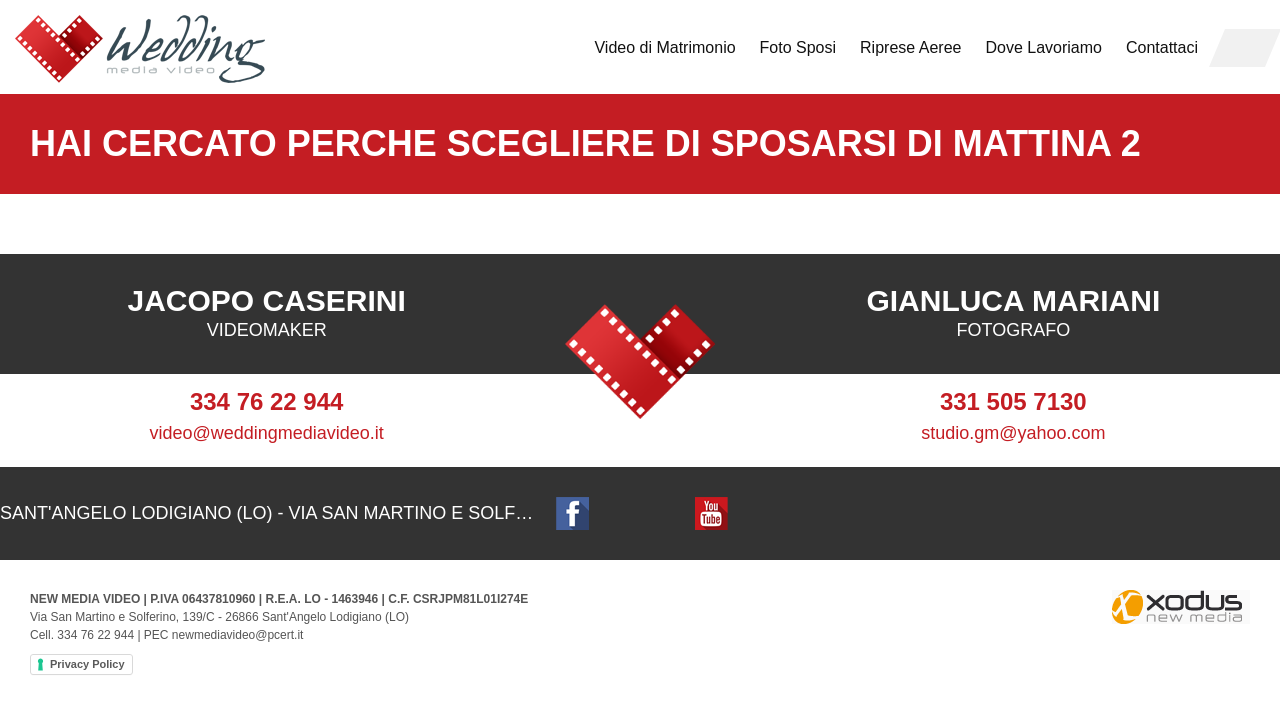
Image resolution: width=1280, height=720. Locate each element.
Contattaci (1162, 47)
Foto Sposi (798, 47)
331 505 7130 (1013, 401)
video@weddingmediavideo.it (266, 433)
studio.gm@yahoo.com (1013, 433)
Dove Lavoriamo (1043, 47)
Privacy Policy (87, 664)
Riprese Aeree (910, 47)
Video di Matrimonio (664, 47)
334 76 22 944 (266, 401)
